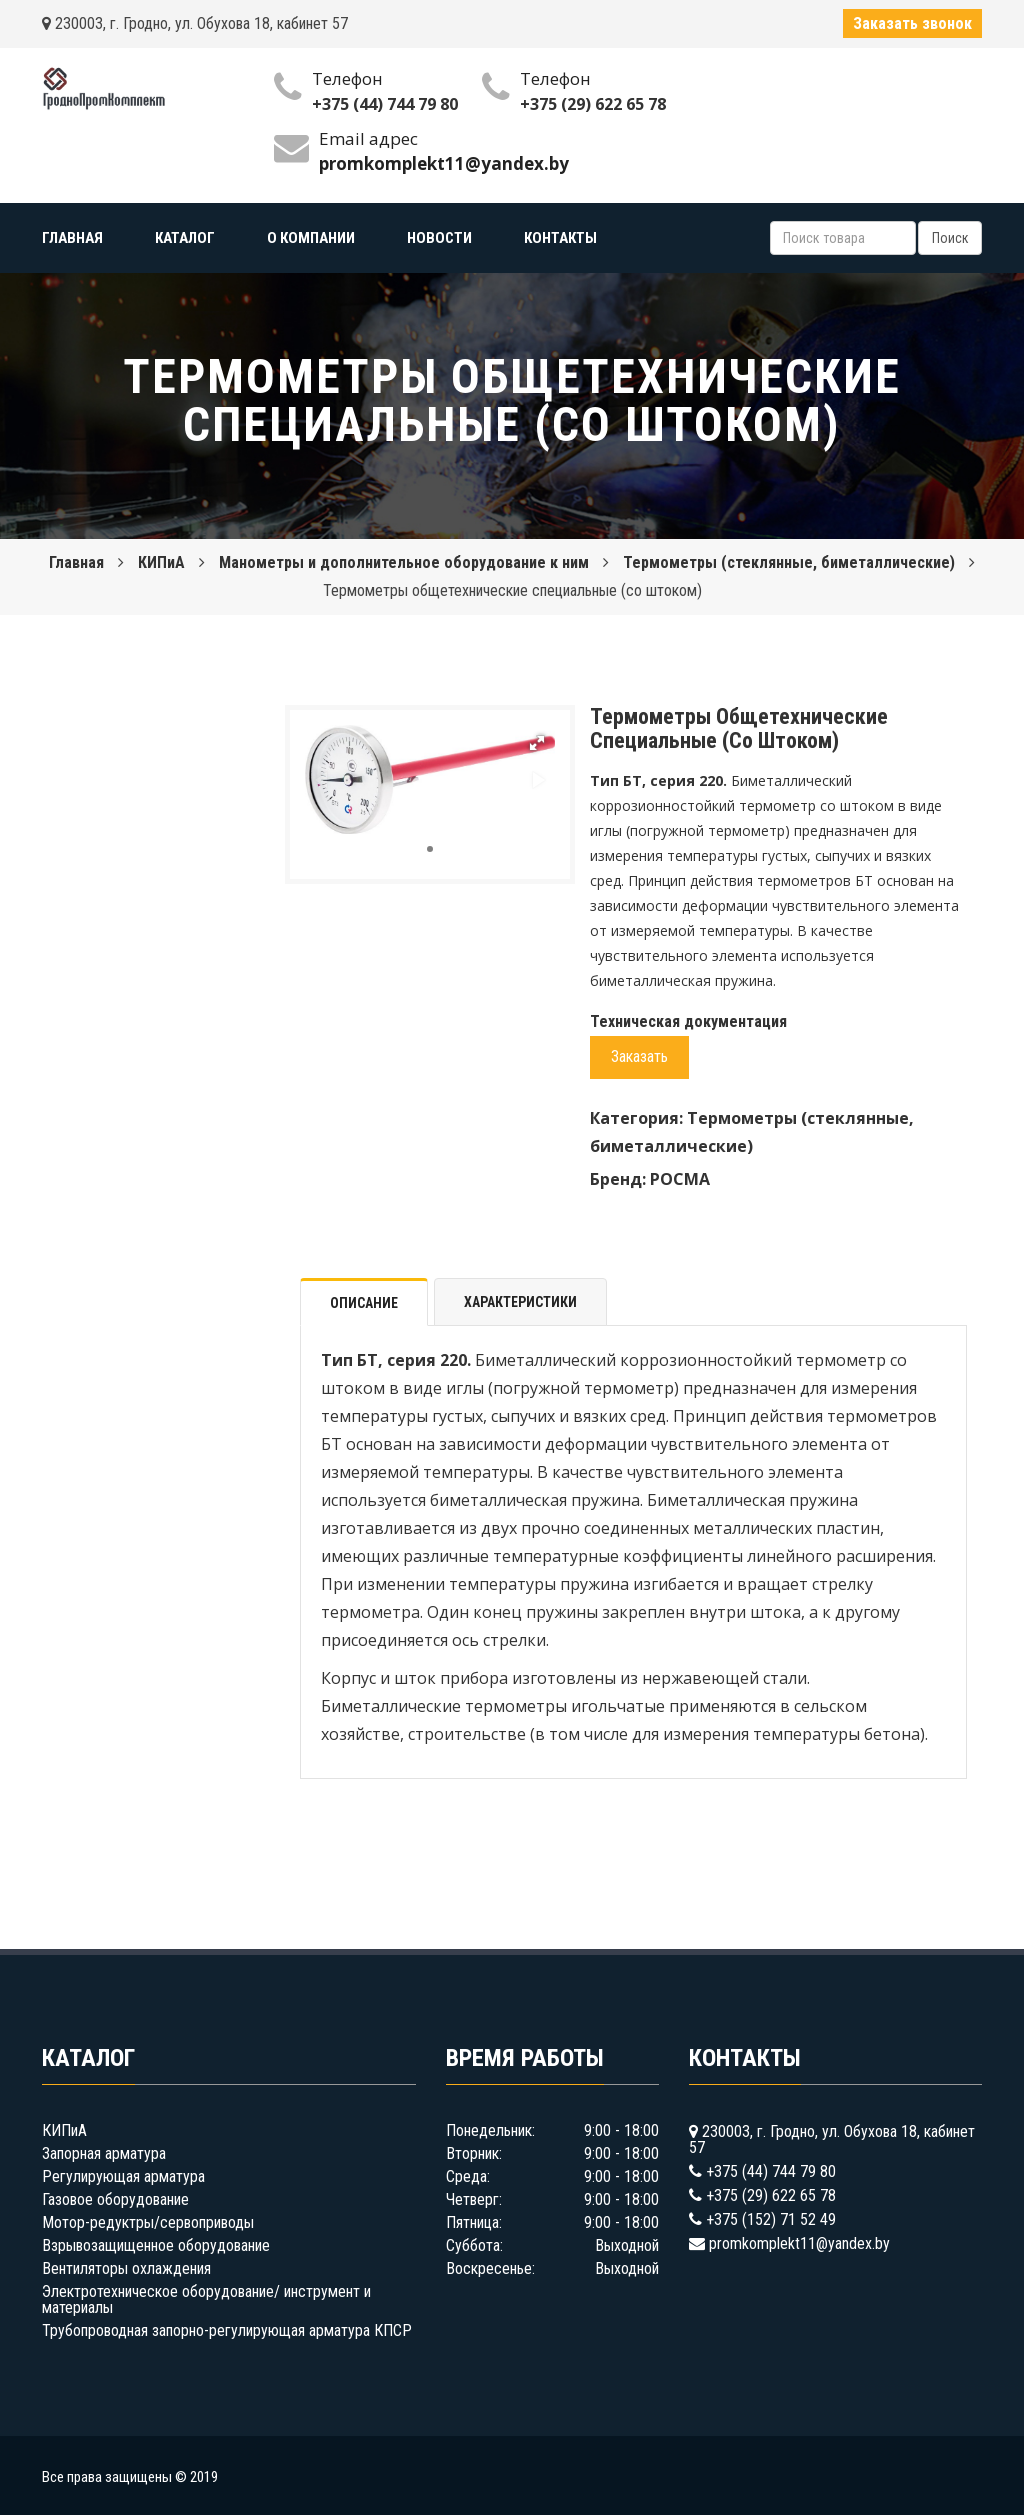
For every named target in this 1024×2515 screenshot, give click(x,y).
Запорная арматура (104, 2153)
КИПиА (161, 562)
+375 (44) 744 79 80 (385, 104)
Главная (76, 562)
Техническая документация (688, 1021)
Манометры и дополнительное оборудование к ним (404, 562)
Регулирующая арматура (123, 2176)
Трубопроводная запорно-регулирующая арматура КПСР (227, 2330)
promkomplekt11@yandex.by (799, 2243)
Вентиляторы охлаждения (126, 2268)
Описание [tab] (364, 1303)
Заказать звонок (912, 23)
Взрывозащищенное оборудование (156, 2245)
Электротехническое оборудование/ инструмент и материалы (206, 2299)
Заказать (639, 1056)
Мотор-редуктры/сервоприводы (148, 2222)
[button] (537, 743)
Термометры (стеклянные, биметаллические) (789, 562)
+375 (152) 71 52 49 (771, 2219)
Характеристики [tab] (520, 1302)
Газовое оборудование (115, 2199)
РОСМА (680, 1179)
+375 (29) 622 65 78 (593, 104)
